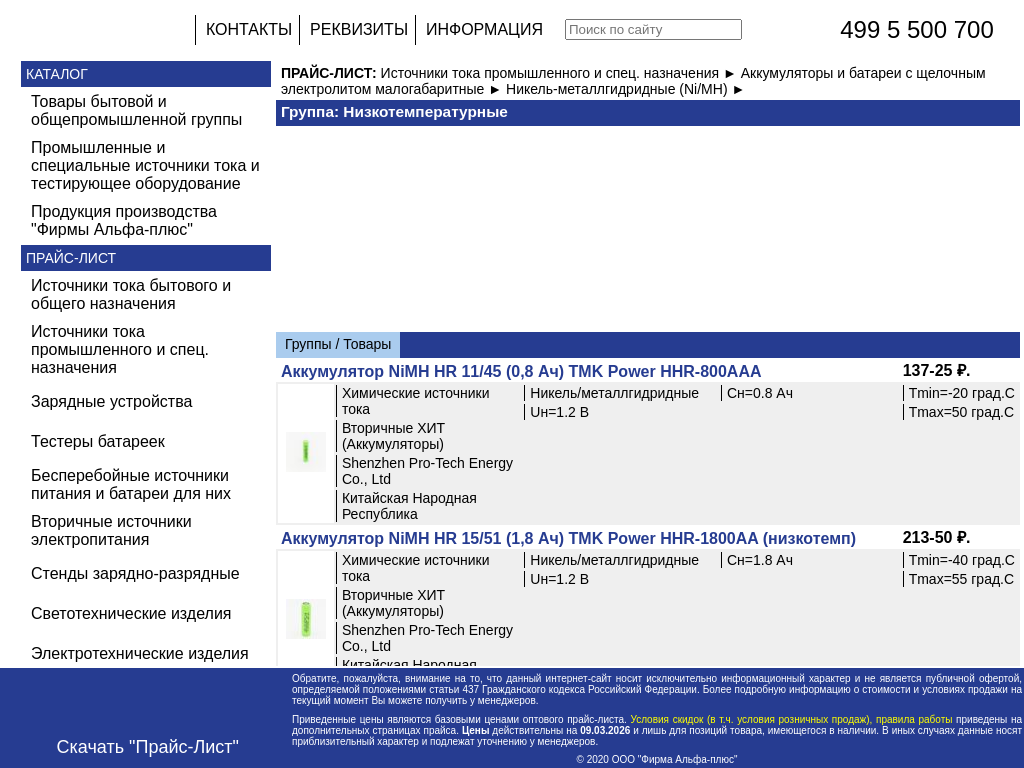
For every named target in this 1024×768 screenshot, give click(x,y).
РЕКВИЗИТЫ (359, 29)
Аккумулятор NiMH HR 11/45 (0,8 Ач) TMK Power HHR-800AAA (521, 371)
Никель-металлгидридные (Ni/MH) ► (625, 89)
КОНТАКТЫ (249, 29)
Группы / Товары (338, 344)
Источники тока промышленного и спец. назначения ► (561, 73)
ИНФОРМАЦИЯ (484, 29)
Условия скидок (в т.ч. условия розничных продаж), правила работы (791, 719)
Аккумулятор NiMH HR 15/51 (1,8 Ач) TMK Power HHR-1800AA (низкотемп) (568, 538)
